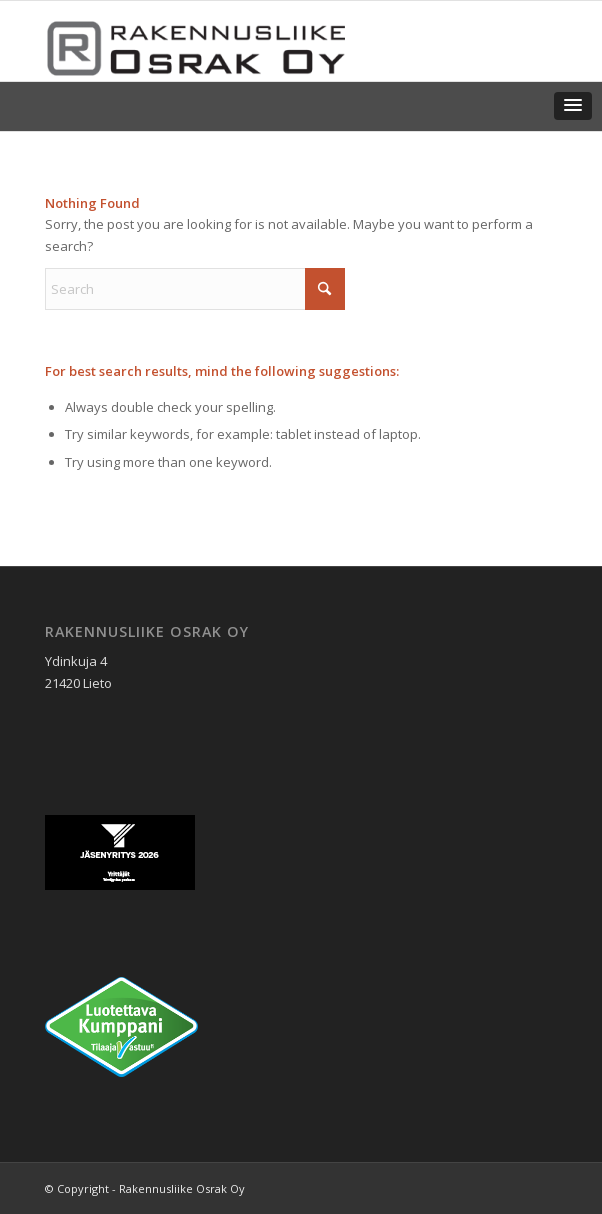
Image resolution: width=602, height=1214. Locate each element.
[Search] (195, 289)
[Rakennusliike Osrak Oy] (249, 41)
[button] (573, 106)
